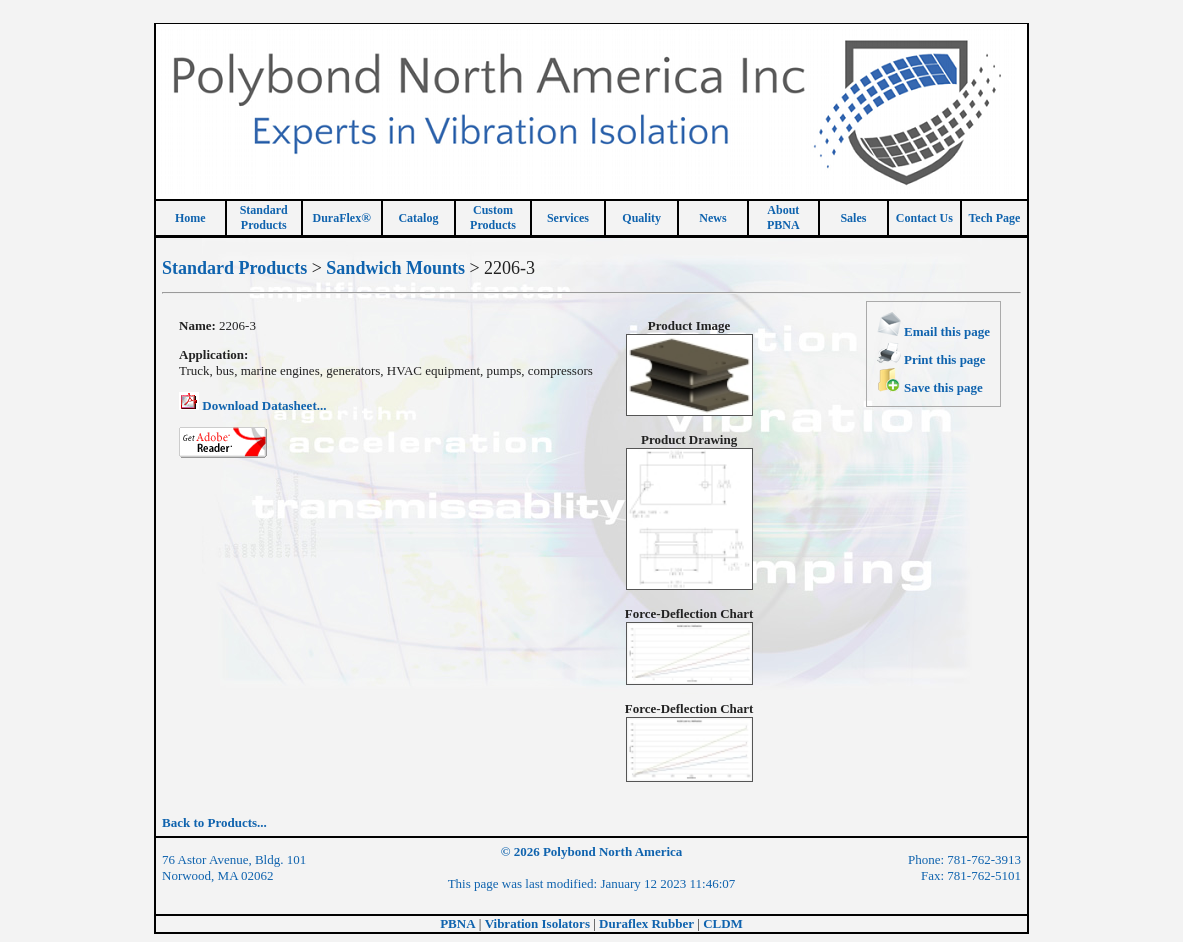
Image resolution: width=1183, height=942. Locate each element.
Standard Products (234, 268)
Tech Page (994, 218)
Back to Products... (214, 822)
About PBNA (783, 217)
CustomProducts (493, 217)
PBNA (457, 923)
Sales (853, 218)
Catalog (418, 218)
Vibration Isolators (537, 923)
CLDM (723, 923)
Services (568, 218)
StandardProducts (264, 217)
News (712, 218)
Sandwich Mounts (395, 268)
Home (190, 218)
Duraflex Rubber (646, 923)
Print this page (931, 359)
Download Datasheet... (252, 405)
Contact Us (924, 218)
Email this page (933, 331)
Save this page (930, 387)
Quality (641, 218)
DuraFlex (342, 218)
